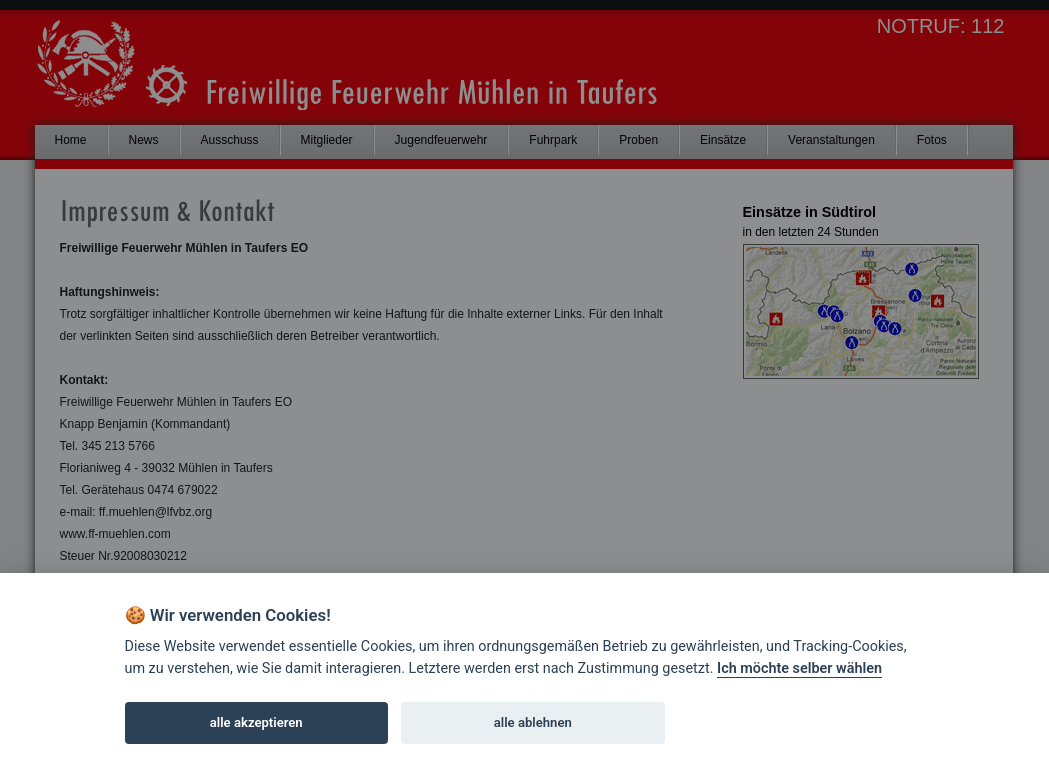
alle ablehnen (533, 722)
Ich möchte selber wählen (799, 668)
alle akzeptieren (256, 722)
